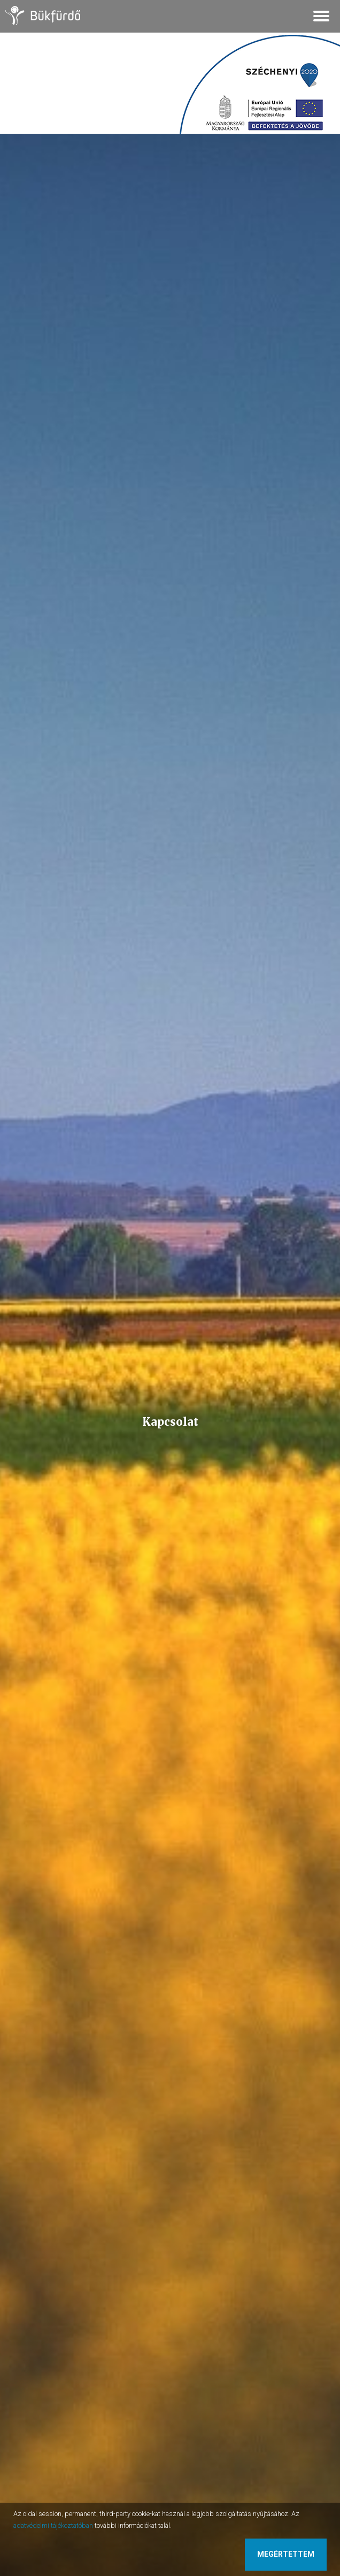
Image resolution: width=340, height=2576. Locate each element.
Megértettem (285, 2554)
